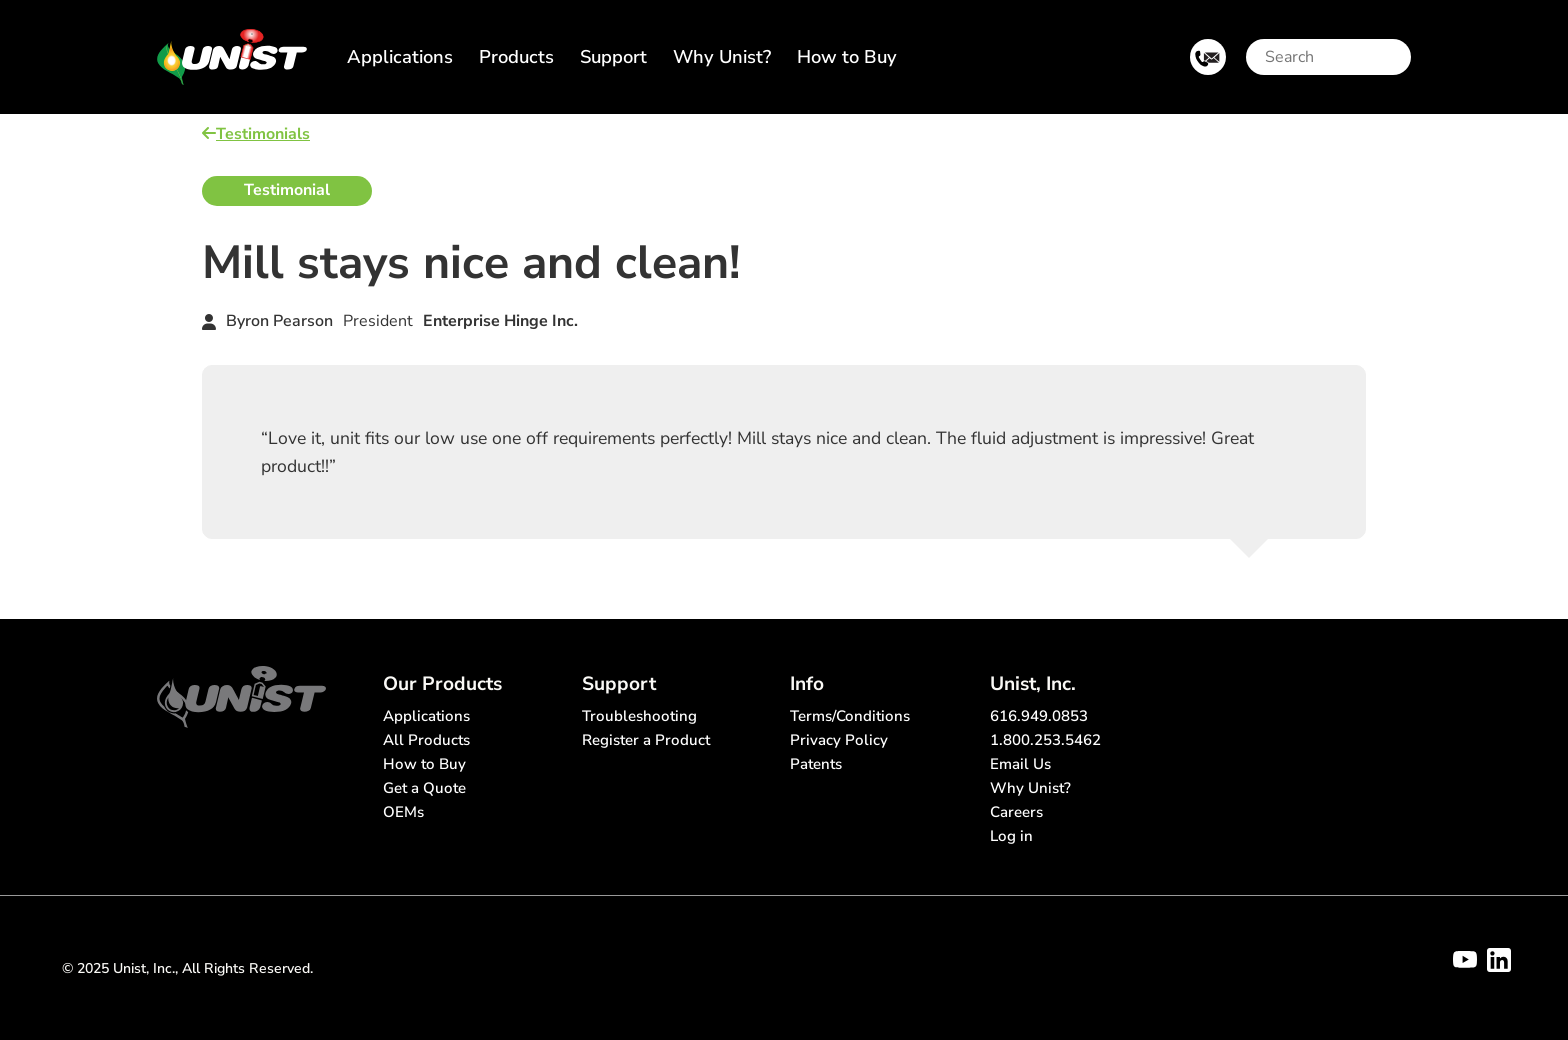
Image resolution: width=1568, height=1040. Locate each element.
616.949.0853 (1039, 716)
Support (613, 56)
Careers (1016, 812)
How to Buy (847, 56)
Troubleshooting (639, 716)
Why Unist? (722, 56)
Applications (400, 56)
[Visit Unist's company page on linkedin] (1499, 960)
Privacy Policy (839, 740)
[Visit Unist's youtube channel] (1465, 960)
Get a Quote (424, 788)
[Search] (1331, 57)
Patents (816, 764)
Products (516, 56)
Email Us (1020, 764)
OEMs (403, 812)
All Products (426, 740)
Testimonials (256, 134)
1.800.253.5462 (1045, 740)
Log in (1011, 836)
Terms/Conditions (850, 716)
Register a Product (646, 740)
